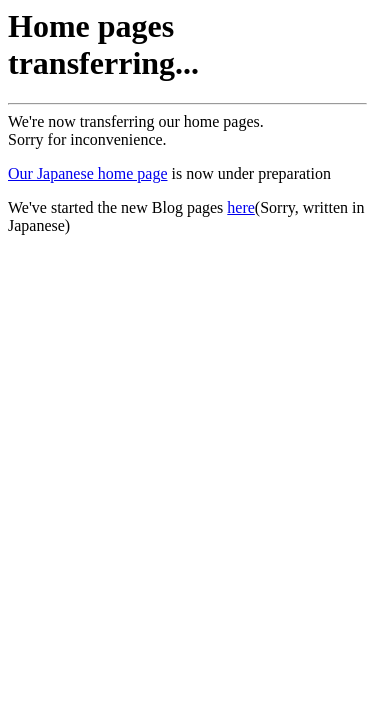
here (241, 207)
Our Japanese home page (88, 173)
